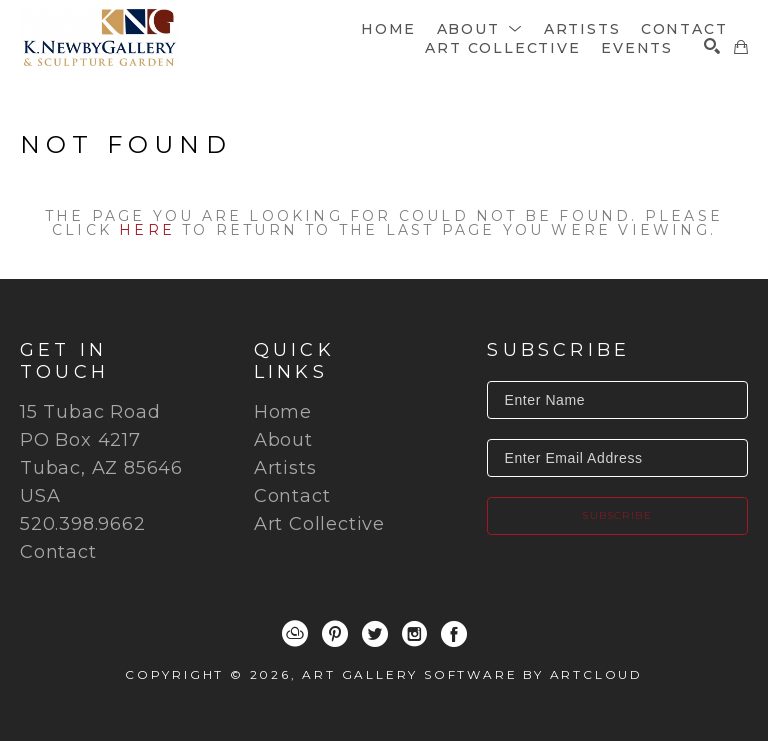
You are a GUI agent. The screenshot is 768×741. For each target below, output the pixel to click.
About (283, 440)
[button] (480, 29)
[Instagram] (414, 634)
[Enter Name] (617, 400)
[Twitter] (375, 634)
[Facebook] (454, 634)
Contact (58, 552)
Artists (285, 468)
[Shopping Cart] (741, 47)
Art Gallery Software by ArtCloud (472, 674)
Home (283, 412)
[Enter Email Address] (617, 458)
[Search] (712, 46)
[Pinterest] (335, 634)
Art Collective (319, 524)
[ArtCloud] (295, 634)
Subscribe (617, 515)
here (147, 230)
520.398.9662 (83, 524)
